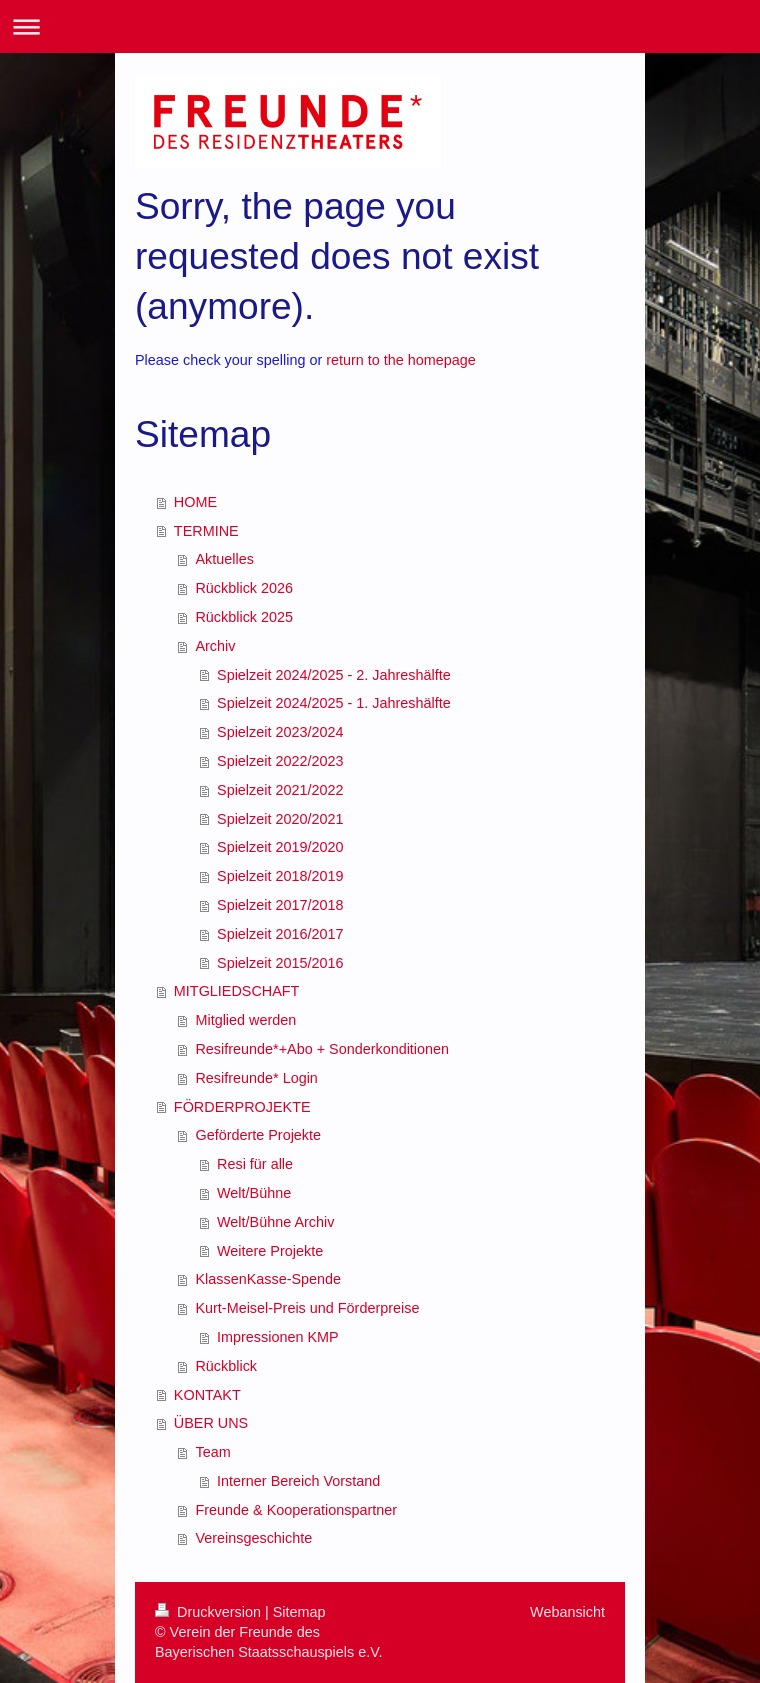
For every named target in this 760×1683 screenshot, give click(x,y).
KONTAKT (207, 1395)
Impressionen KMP (278, 1337)
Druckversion (210, 1612)
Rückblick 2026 (244, 588)
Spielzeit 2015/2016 (280, 963)
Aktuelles (224, 559)
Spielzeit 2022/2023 (280, 761)
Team (212, 1452)
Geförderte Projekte (258, 1135)
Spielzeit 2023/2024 (280, 732)
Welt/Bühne (254, 1193)
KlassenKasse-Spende (268, 1279)
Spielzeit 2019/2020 (280, 847)
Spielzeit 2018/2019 (280, 876)
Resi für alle (255, 1164)
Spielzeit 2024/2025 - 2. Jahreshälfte (334, 675)
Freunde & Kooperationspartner (296, 1510)
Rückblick (226, 1366)
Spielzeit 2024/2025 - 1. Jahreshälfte (334, 703)
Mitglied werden (245, 1020)
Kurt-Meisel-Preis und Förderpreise (307, 1308)
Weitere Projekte (270, 1251)
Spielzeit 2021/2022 (280, 790)
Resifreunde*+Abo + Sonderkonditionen (322, 1049)
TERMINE (206, 531)
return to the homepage (401, 360)
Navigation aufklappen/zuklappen (380, 26)
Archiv (215, 646)
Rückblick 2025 (244, 617)
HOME (195, 502)
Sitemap (299, 1612)
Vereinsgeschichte (253, 1538)
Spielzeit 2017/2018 (280, 905)
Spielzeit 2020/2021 (280, 819)
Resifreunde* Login (256, 1078)
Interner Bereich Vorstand (298, 1481)
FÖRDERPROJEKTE (242, 1107)
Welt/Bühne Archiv (275, 1222)
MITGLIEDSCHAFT (237, 991)
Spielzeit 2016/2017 (280, 934)
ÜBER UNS (211, 1423)
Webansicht (567, 1612)
